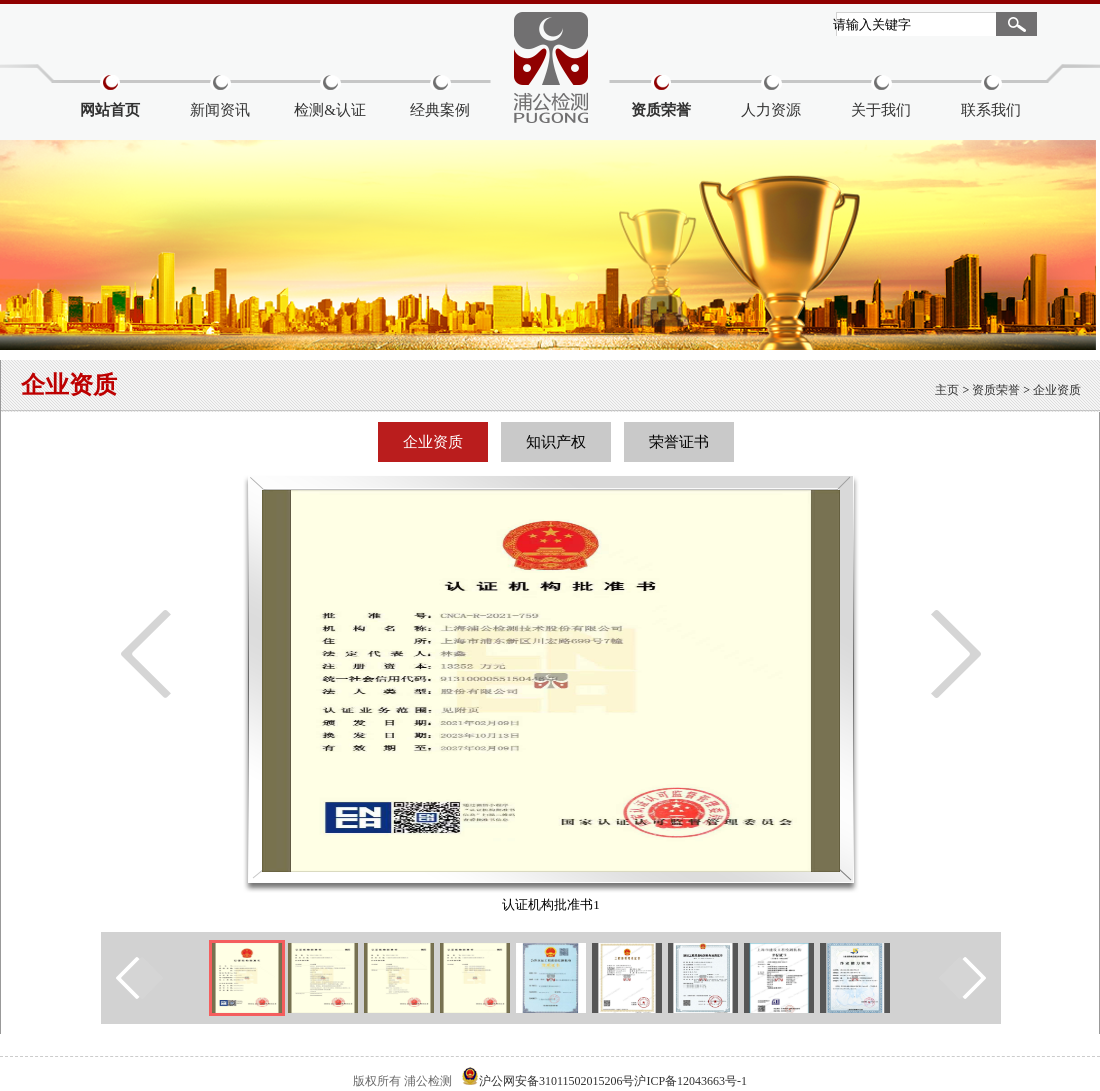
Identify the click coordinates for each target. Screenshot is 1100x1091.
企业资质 (1057, 390)
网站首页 (110, 110)
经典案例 (440, 110)
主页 (947, 390)
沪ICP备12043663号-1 (690, 1081)
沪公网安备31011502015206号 (557, 1081)
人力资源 (771, 110)
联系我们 (991, 110)
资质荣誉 (661, 110)
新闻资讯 (220, 110)
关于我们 (881, 110)
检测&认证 (330, 110)
